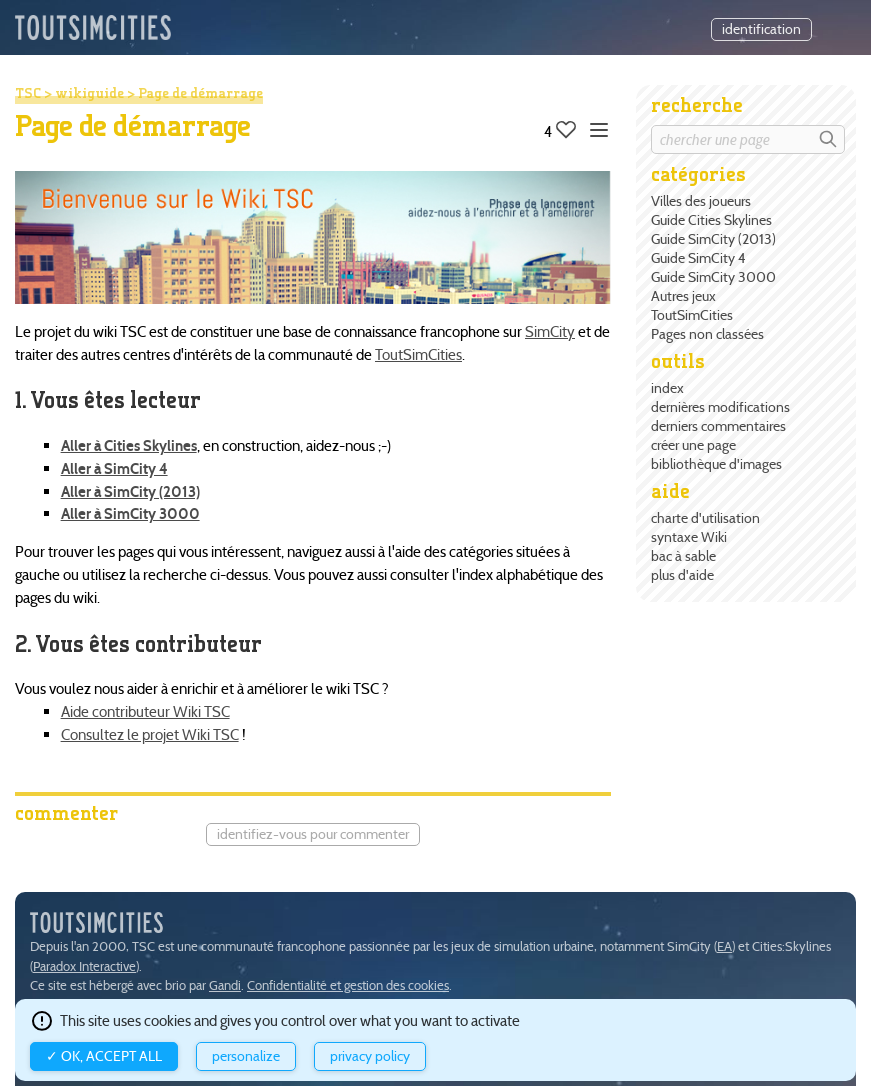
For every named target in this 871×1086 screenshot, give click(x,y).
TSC (28, 93)
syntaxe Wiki (689, 537)
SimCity (550, 331)
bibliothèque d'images (716, 464)
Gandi (225, 985)
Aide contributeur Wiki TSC (145, 711)
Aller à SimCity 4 (114, 468)
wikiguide (89, 93)
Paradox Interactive (84, 966)
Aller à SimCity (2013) (130, 491)
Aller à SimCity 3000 (130, 513)
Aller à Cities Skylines (129, 445)
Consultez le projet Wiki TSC (150, 734)
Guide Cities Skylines (711, 220)
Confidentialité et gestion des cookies (348, 985)
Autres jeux (683, 296)
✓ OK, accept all (104, 1056)
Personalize (246, 1056)
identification (761, 29)
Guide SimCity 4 (698, 258)
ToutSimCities (692, 315)
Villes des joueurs (701, 201)
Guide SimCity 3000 (713, 277)
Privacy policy (370, 1056)
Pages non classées (707, 334)
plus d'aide (682, 575)
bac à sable (683, 556)
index (667, 388)
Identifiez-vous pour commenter (313, 834)
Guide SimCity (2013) (713, 239)
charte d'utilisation (705, 518)
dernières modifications (720, 407)
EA (724, 946)
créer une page (693, 445)
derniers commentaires (718, 426)
